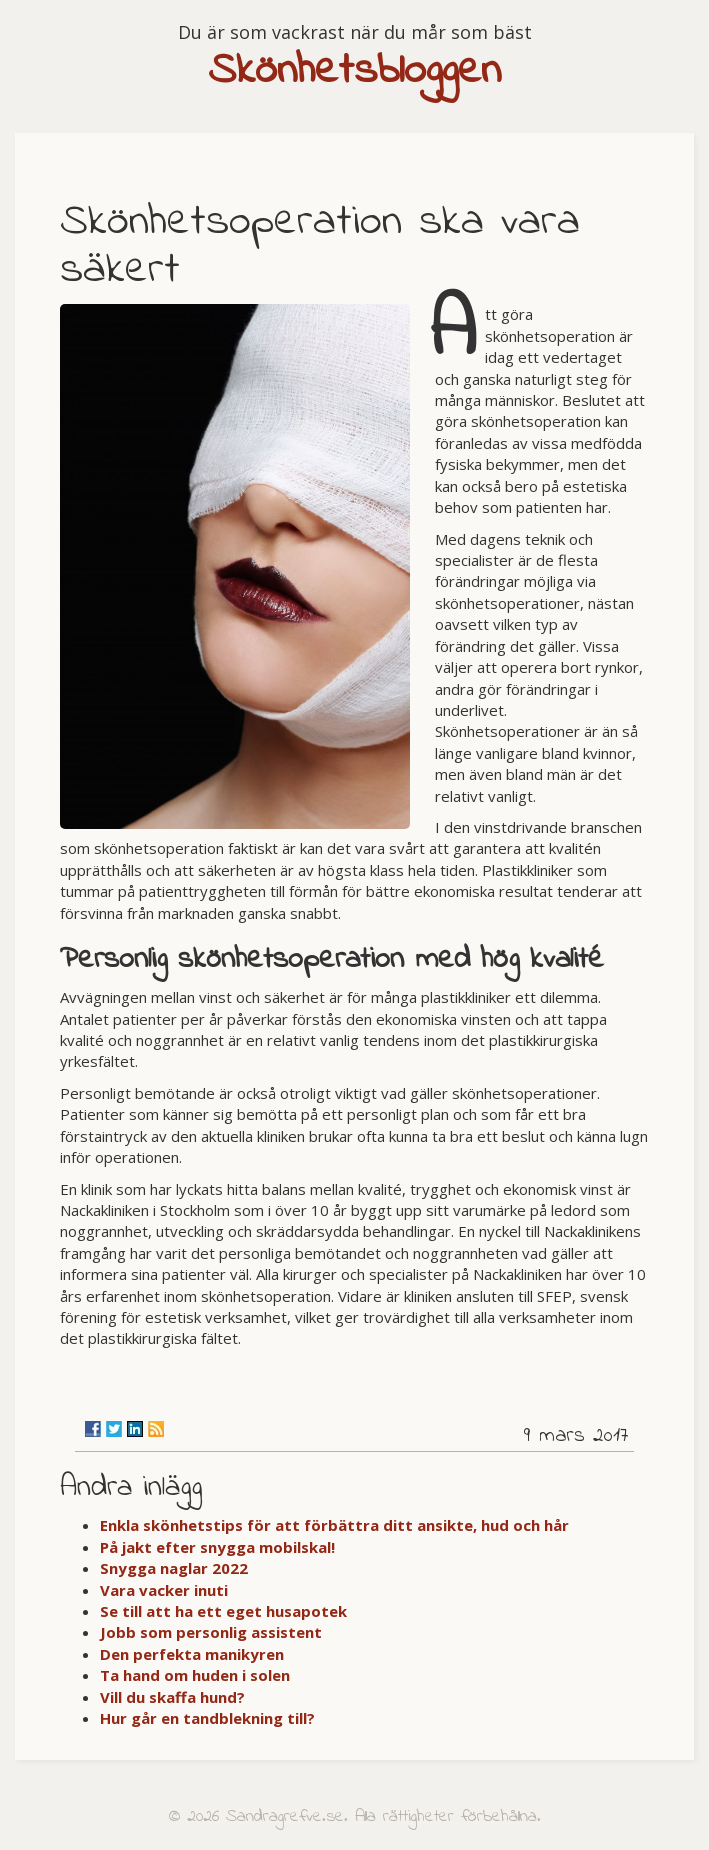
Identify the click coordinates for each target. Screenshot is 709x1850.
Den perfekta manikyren (192, 1654)
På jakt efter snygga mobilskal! (217, 1547)
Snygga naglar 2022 (174, 1568)
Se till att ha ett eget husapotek (223, 1611)
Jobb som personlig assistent (211, 1632)
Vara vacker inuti (164, 1590)
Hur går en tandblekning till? (207, 1718)
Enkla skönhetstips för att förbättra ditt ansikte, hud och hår (334, 1525)
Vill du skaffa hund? (172, 1697)
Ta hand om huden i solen (195, 1675)
